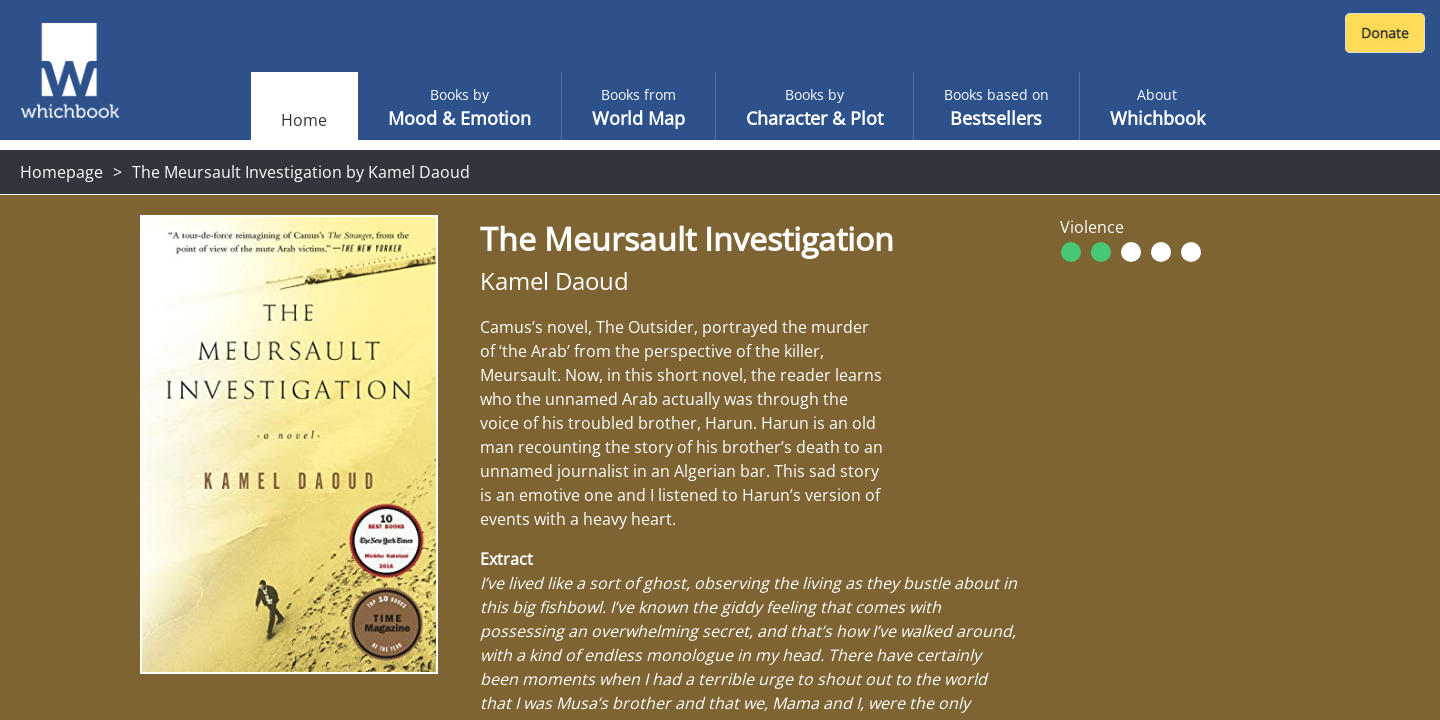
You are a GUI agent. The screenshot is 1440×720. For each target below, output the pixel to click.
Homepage (61, 172)
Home (304, 120)
